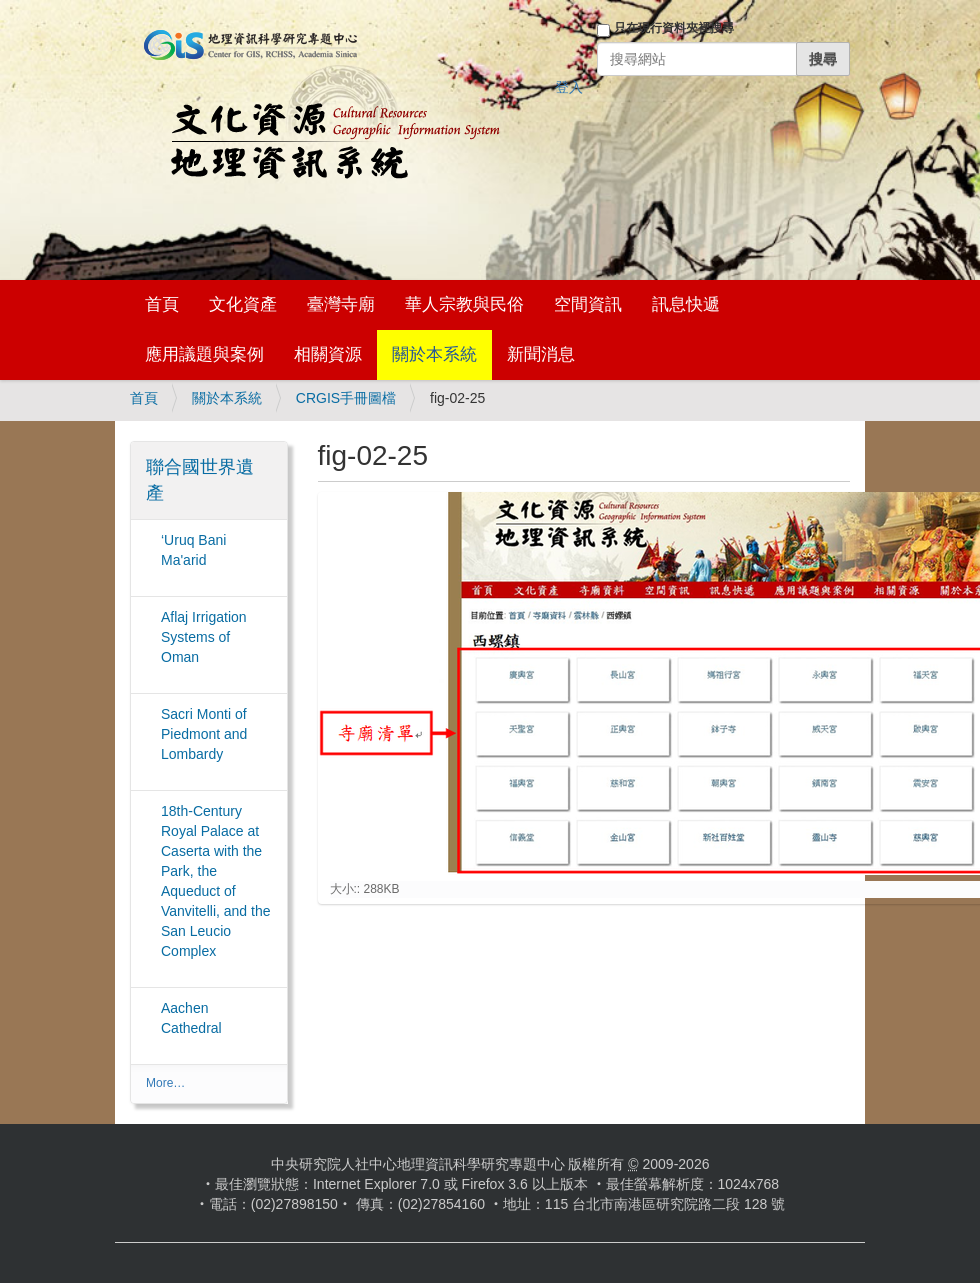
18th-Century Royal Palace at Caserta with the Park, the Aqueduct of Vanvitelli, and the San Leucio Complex (215, 881)
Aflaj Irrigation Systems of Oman (204, 637)
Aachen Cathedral (191, 1018)
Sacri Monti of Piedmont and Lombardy (204, 734)
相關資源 (328, 354)
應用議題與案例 (204, 354)
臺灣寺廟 (341, 304)
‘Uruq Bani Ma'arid (193, 550)
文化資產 (243, 304)
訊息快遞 (686, 304)
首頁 (162, 304)
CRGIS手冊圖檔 (346, 398)
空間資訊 (588, 304)
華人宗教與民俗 (464, 304)
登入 (569, 87)
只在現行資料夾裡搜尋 (674, 28)
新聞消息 (541, 354)
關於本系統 (434, 354)
